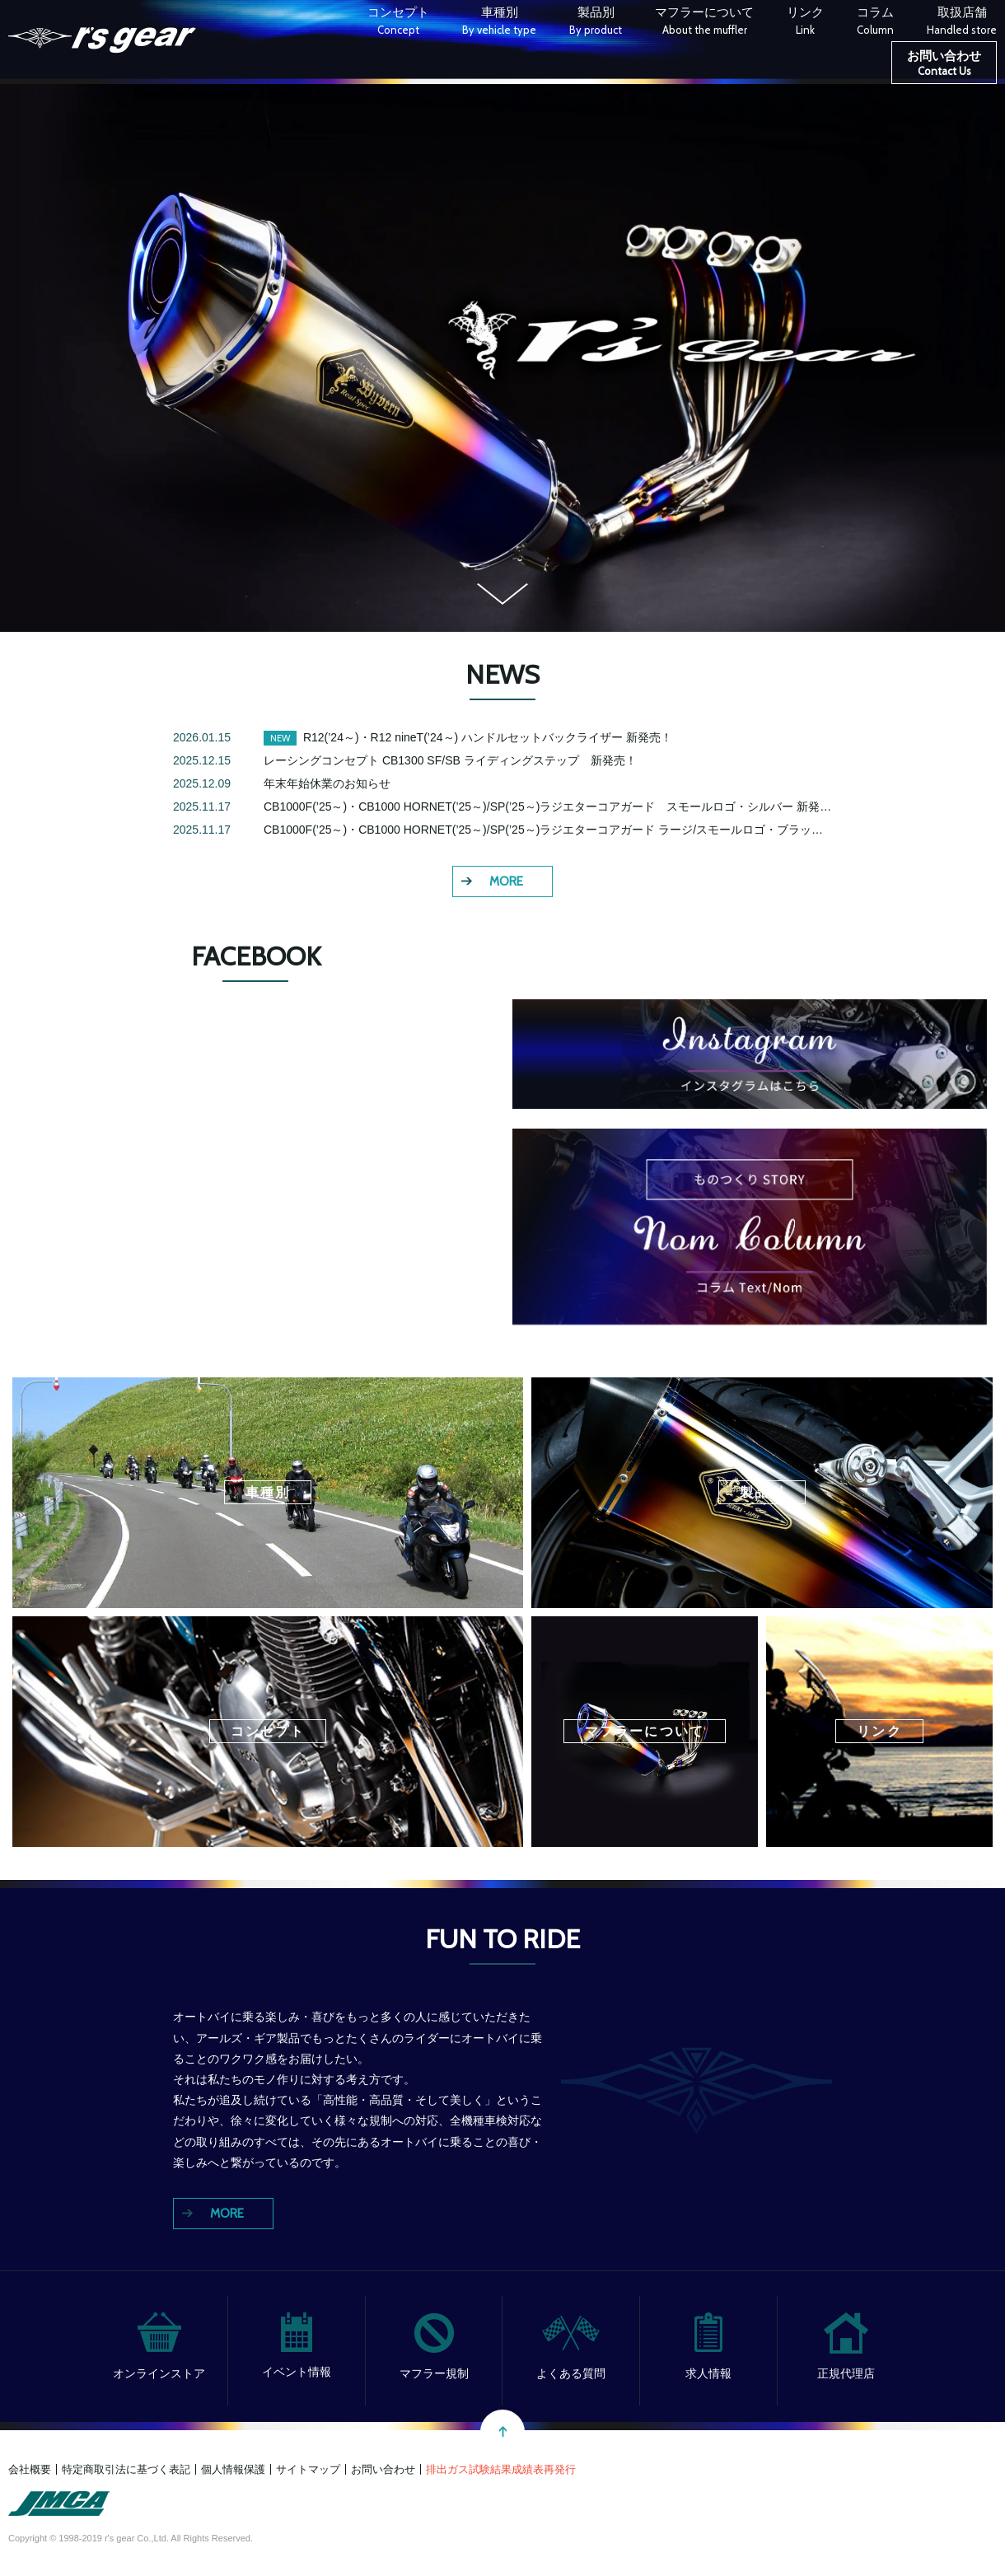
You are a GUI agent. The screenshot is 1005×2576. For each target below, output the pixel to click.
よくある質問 (570, 2373)
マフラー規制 (434, 2373)
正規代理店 (846, 2373)
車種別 (499, 22)
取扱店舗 (962, 22)
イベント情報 (296, 2371)
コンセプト (398, 22)
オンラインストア (159, 2373)
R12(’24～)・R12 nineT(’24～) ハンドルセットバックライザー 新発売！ (487, 737)
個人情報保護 (233, 2469)
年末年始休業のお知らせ (327, 783)
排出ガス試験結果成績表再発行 (501, 2469)
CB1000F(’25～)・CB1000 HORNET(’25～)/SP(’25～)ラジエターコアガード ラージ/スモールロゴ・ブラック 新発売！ (572, 829)
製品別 (595, 22)
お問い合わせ (944, 65)
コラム (875, 22)
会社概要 (29, 2469)
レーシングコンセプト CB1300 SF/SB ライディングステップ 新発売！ (450, 760)
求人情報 (708, 2373)
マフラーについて (704, 22)
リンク (805, 22)
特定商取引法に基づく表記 (126, 2469)
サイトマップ (308, 2469)
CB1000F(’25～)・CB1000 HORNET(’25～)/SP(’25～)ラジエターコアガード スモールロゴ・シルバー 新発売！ (553, 806)
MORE (506, 881)
